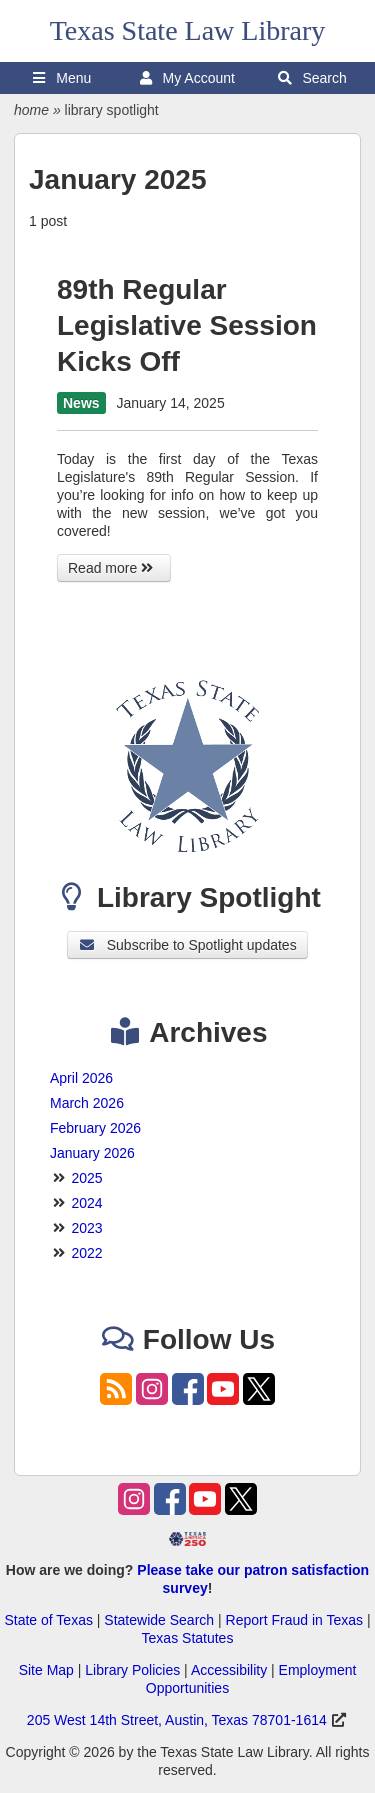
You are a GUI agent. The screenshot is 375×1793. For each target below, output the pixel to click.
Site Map (46, 1670)
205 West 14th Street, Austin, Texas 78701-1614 (177, 1720)
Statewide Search (159, 1620)
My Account (187, 78)
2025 (86, 1178)
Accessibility (229, 1670)
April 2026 (81, 1078)
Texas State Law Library (188, 30)
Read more (114, 568)
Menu (62, 78)
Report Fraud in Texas (294, 1620)
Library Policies (132, 1670)
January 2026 (92, 1153)
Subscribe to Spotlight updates (187, 945)
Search (312, 78)
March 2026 (87, 1103)
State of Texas (48, 1620)
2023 (86, 1228)
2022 (86, 1253)
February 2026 (95, 1128)
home (31, 110)
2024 (86, 1203)
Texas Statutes (188, 1638)
